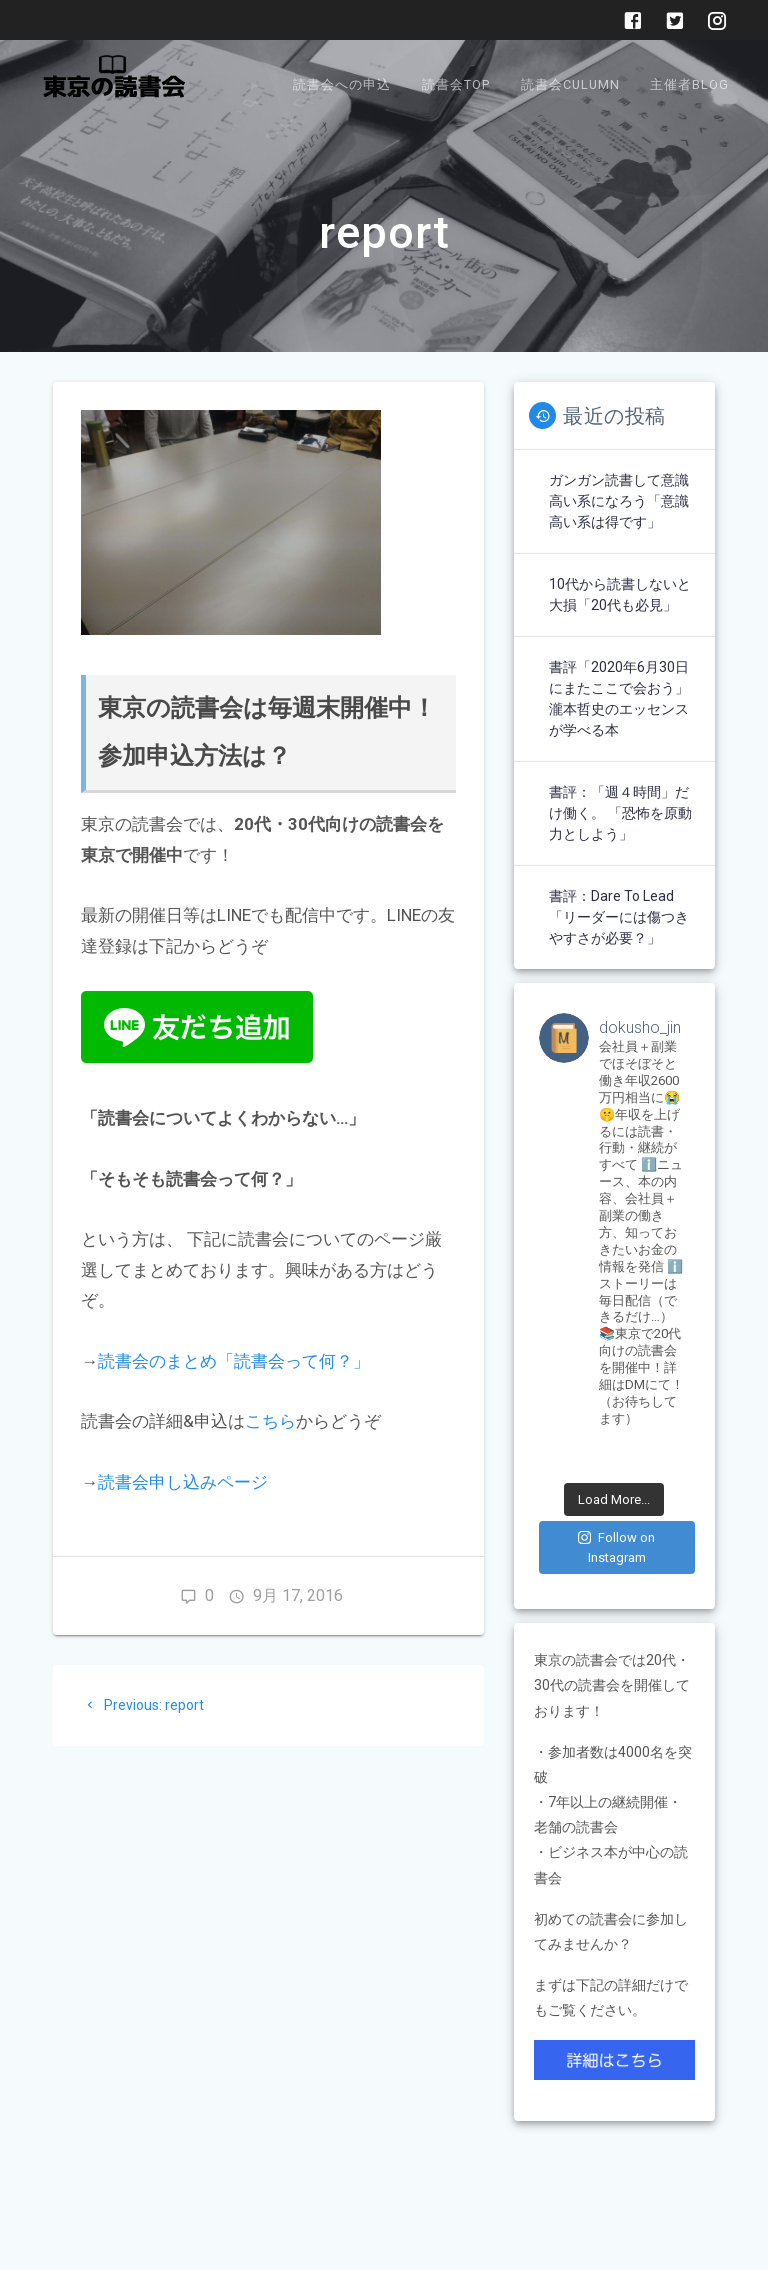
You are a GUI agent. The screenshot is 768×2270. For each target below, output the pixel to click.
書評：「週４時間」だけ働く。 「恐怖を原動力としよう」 (620, 813)
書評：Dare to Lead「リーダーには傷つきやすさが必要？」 (619, 917)
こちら (270, 1421)
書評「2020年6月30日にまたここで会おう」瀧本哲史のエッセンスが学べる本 (619, 698)
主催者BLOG (689, 84)
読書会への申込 (342, 84)
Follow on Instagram (616, 1547)
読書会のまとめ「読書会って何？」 (234, 1361)
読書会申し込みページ (183, 1482)
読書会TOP (456, 84)
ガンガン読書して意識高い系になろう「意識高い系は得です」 (619, 501)
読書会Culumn (570, 84)
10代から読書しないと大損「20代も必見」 (620, 594)
